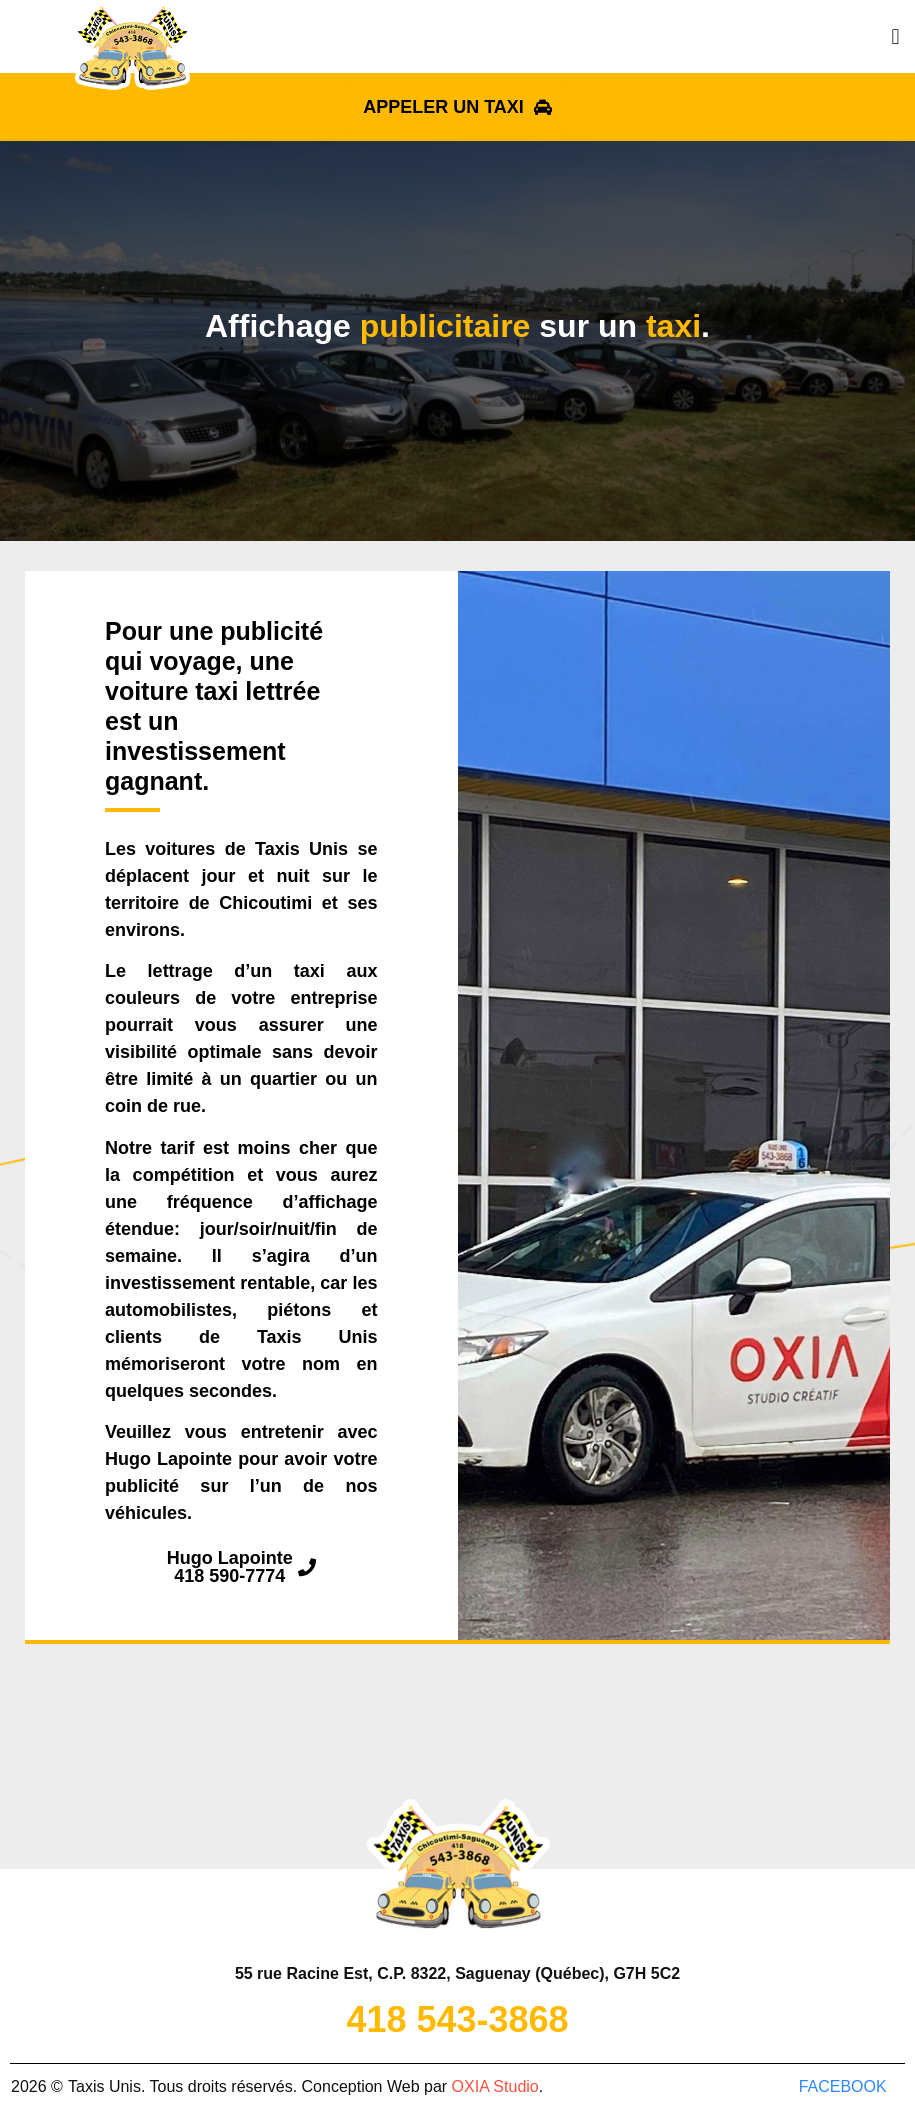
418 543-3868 (457, 2019)
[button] (895, 36)
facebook (843, 2086)
